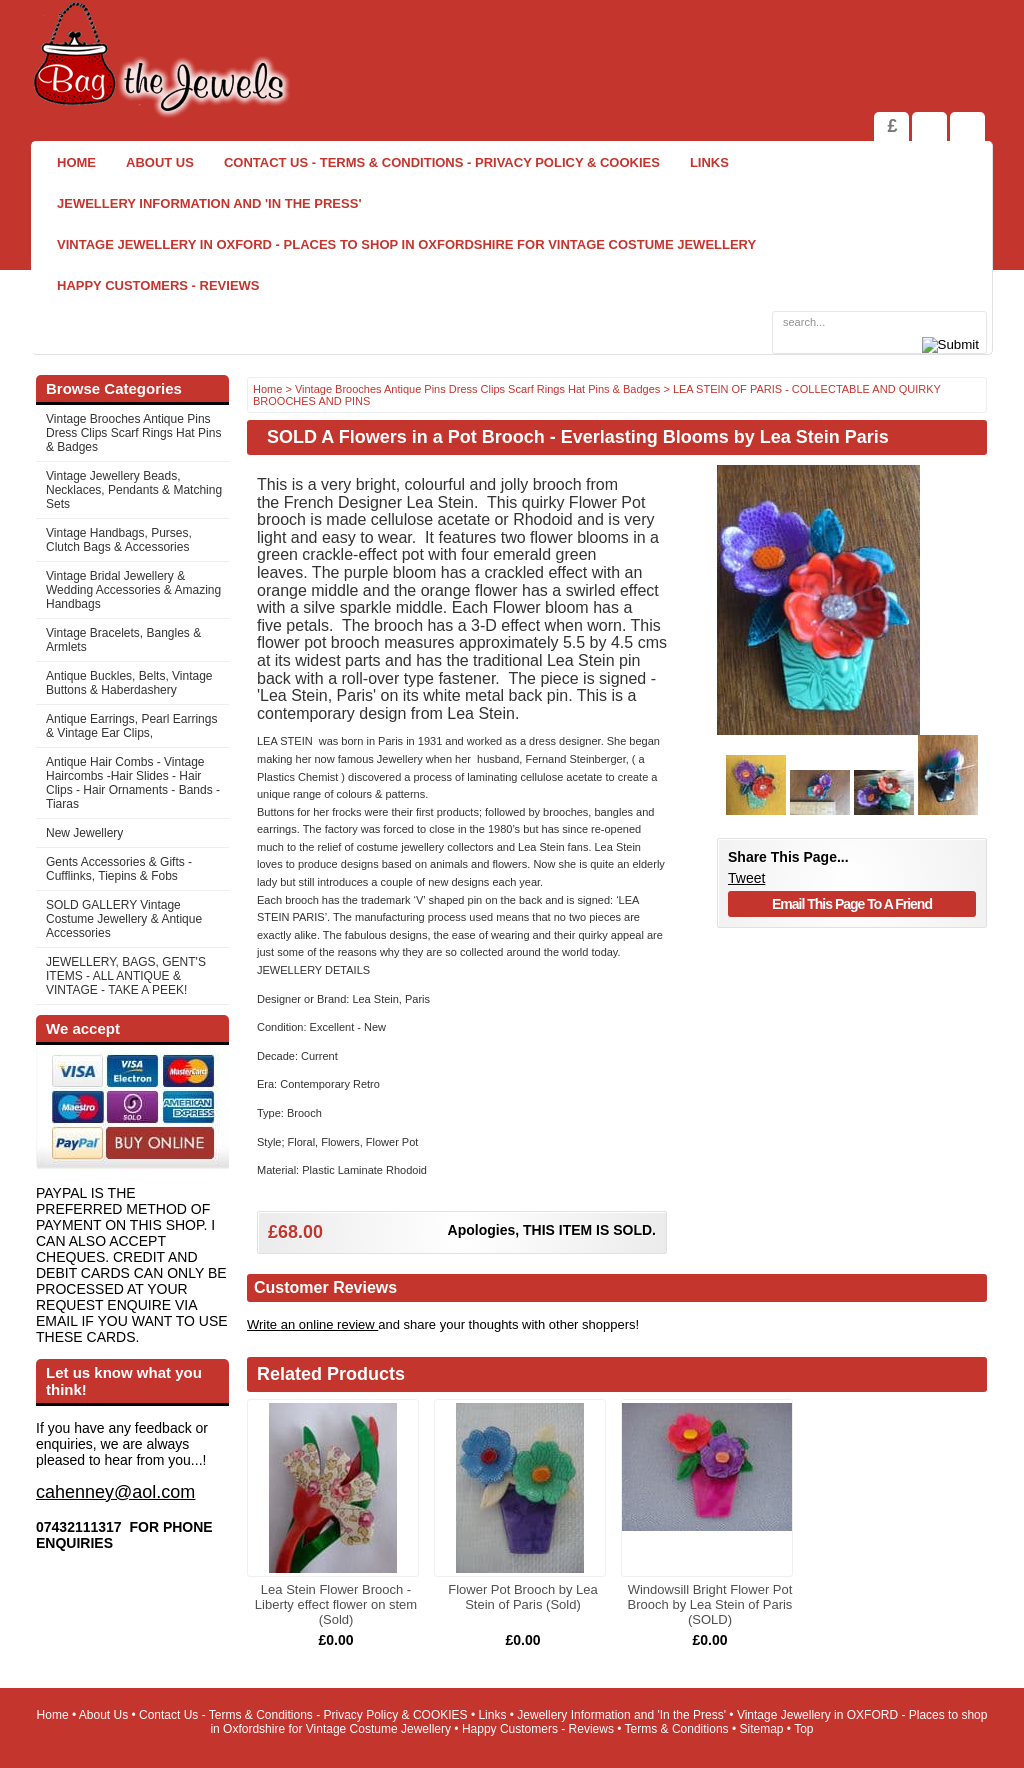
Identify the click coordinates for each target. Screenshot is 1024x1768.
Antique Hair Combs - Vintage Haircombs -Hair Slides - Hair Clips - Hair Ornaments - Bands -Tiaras (133, 783)
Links (709, 162)
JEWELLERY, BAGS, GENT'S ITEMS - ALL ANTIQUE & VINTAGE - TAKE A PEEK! (126, 976)
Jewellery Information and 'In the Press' (209, 203)
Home (76, 162)
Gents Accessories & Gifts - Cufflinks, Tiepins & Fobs (119, 869)
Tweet (746, 878)
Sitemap (762, 1729)
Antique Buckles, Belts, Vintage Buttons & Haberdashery (129, 683)
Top (803, 1729)
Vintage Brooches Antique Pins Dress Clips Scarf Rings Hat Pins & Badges (133, 433)
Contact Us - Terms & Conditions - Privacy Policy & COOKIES (442, 162)
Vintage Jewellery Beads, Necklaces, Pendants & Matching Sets (134, 490)
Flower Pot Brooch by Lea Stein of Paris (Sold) (523, 1597)
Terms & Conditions (677, 1729)
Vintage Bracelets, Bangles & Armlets (123, 640)
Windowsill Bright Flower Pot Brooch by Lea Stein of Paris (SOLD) (710, 1604)
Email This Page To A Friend (852, 904)
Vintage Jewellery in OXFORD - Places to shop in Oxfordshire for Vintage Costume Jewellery (406, 244)
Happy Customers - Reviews (158, 285)
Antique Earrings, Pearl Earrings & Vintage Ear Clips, (131, 726)
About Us (160, 162)
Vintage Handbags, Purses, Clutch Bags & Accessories (119, 540)
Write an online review (312, 1324)
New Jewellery (84, 833)
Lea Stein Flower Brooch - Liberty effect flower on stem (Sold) (336, 1604)
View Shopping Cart (929, 126)
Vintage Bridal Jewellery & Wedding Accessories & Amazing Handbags (133, 590)
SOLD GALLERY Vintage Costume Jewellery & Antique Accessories (124, 919)
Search (967, 126)
